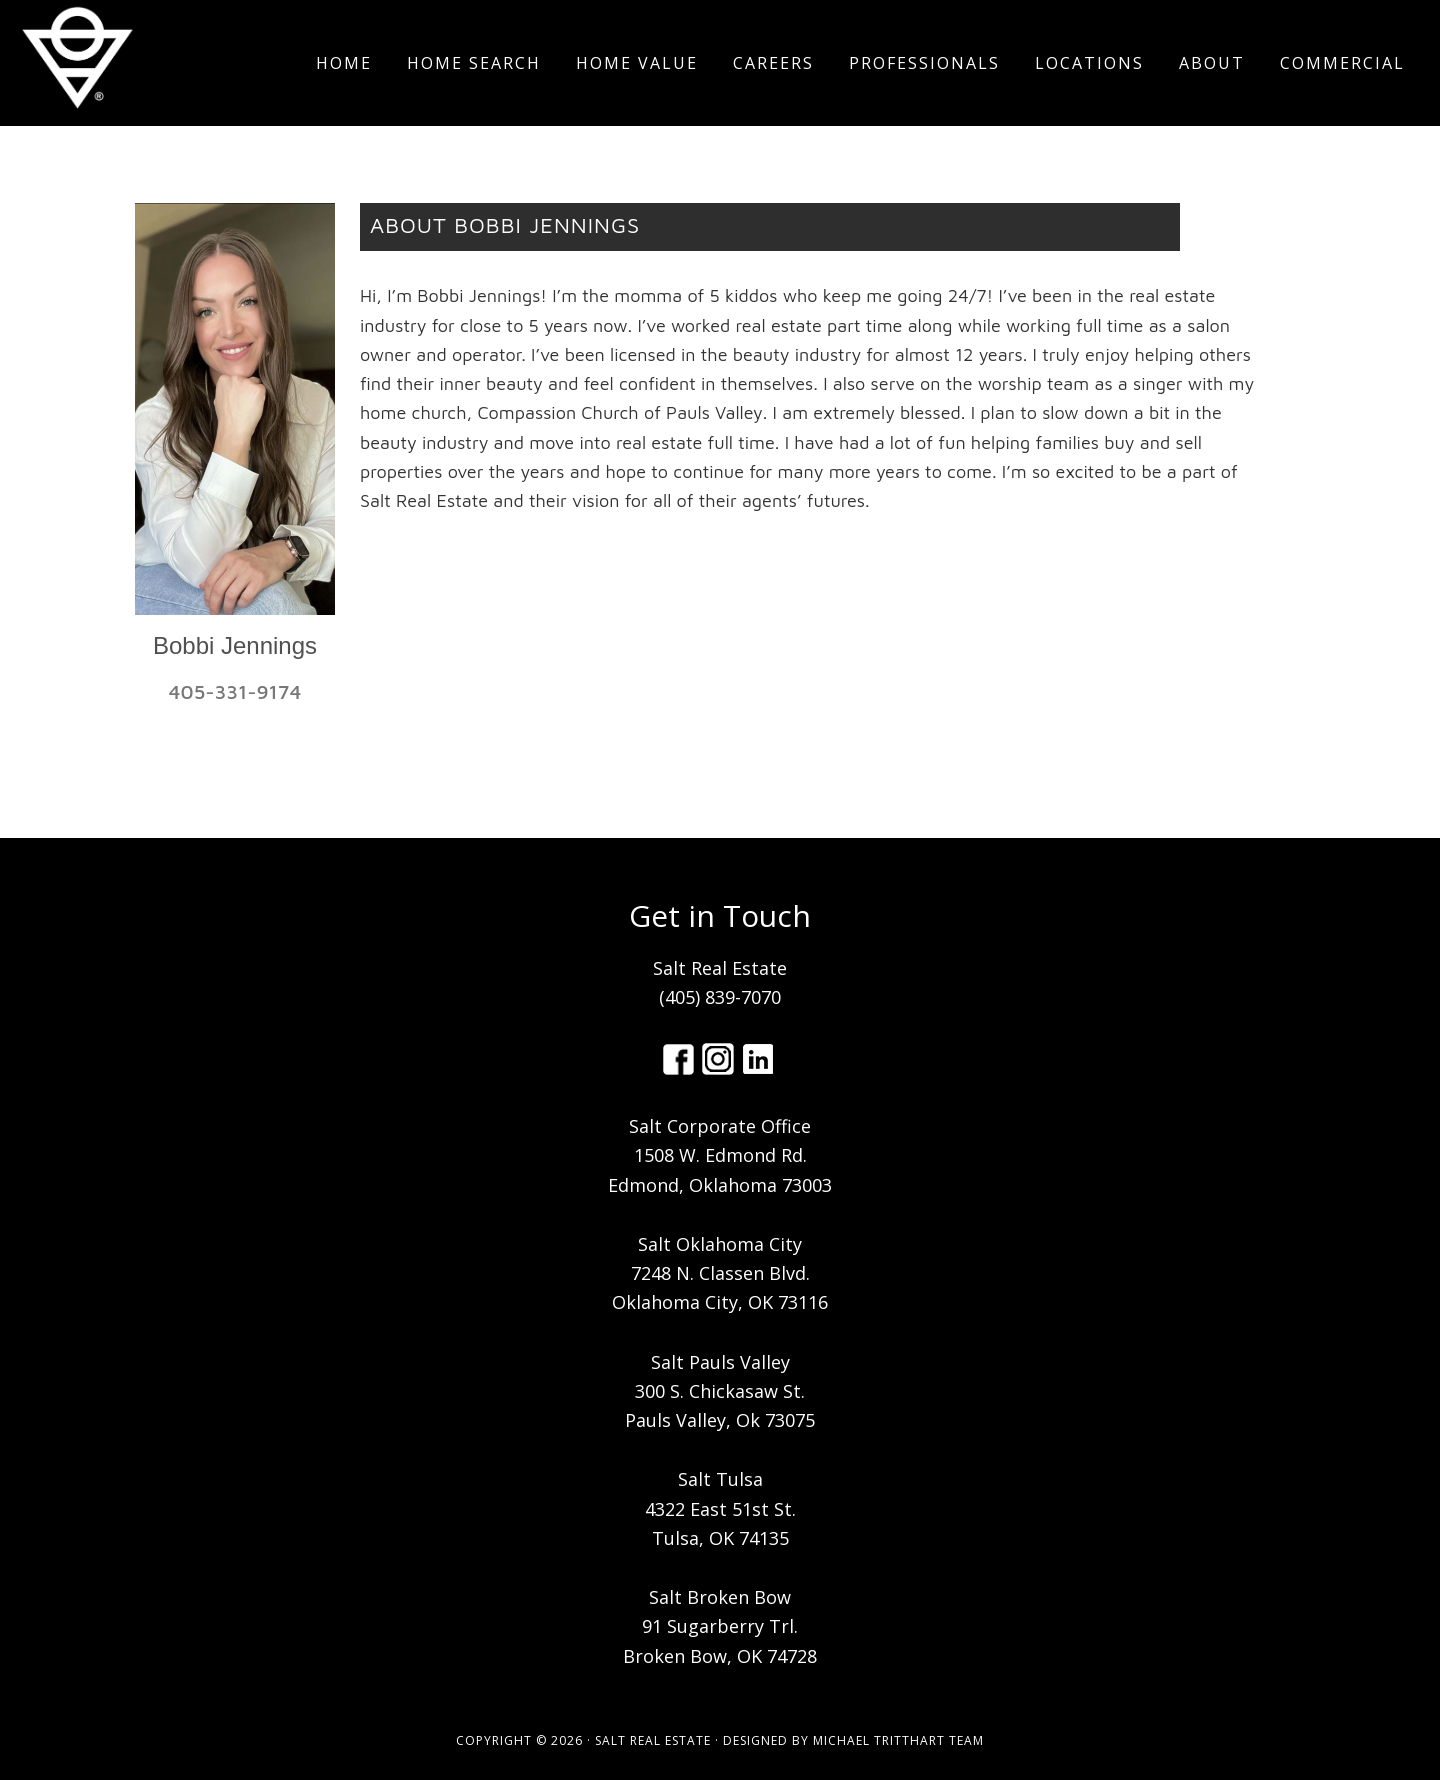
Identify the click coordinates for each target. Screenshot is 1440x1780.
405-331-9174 (235, 691)
